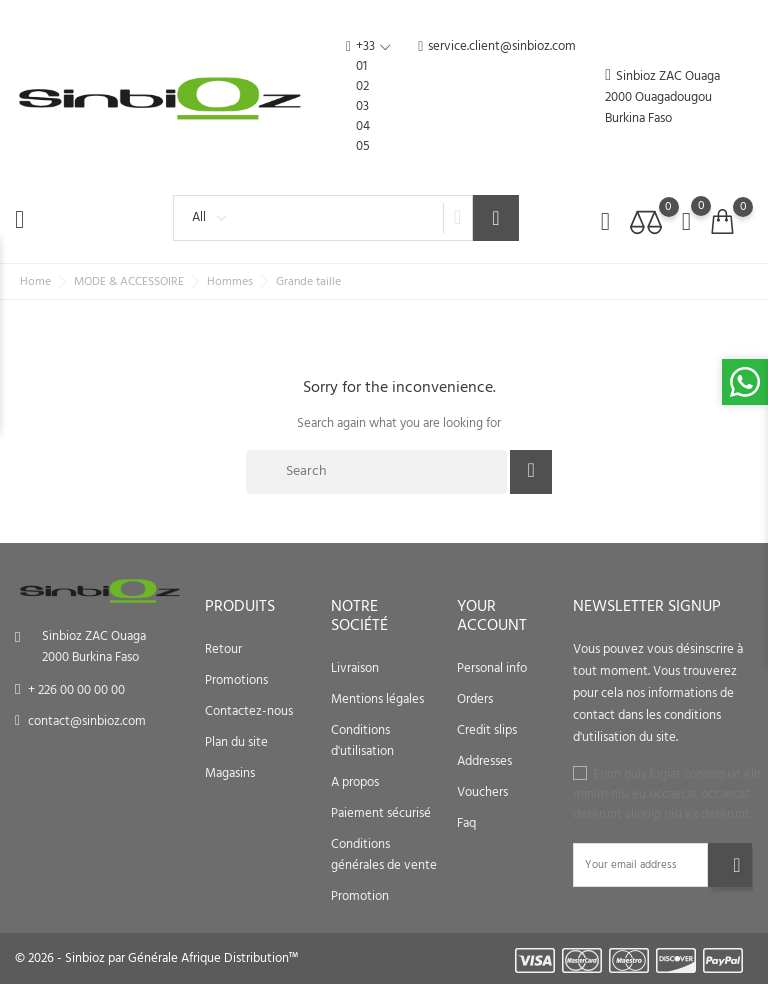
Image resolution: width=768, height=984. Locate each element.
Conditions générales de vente (384, 855)
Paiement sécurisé (381, 813)
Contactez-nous (249, 711)
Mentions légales (377, 699)
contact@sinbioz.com (87, 721)
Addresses (484, 761)
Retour (223, 649)
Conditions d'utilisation (362, 741)
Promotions (236, 680)
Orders (475, 699)
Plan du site (236, 742)
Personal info (492, 668)
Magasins (230, 773)
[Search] (376, 472)
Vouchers (482, 792)
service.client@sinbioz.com (497, 97)
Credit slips (487, 730)
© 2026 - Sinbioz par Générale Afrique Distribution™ (156, 958)
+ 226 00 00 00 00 (76, 690)
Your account (492, 616)
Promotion (360, 896)
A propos (355, 782)
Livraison (355, 668)
